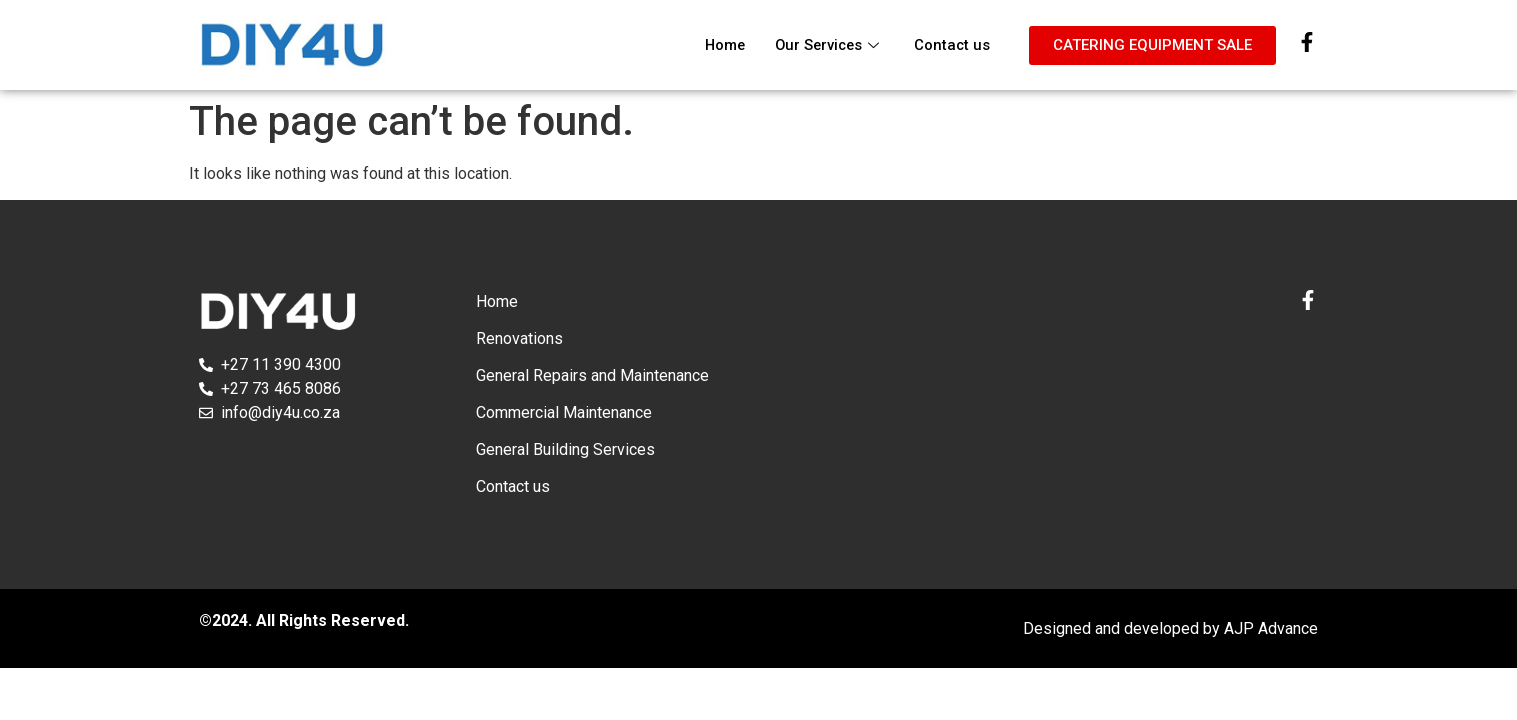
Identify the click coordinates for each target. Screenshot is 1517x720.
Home (719, 45)
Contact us (951, 45)
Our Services (826, 45)
